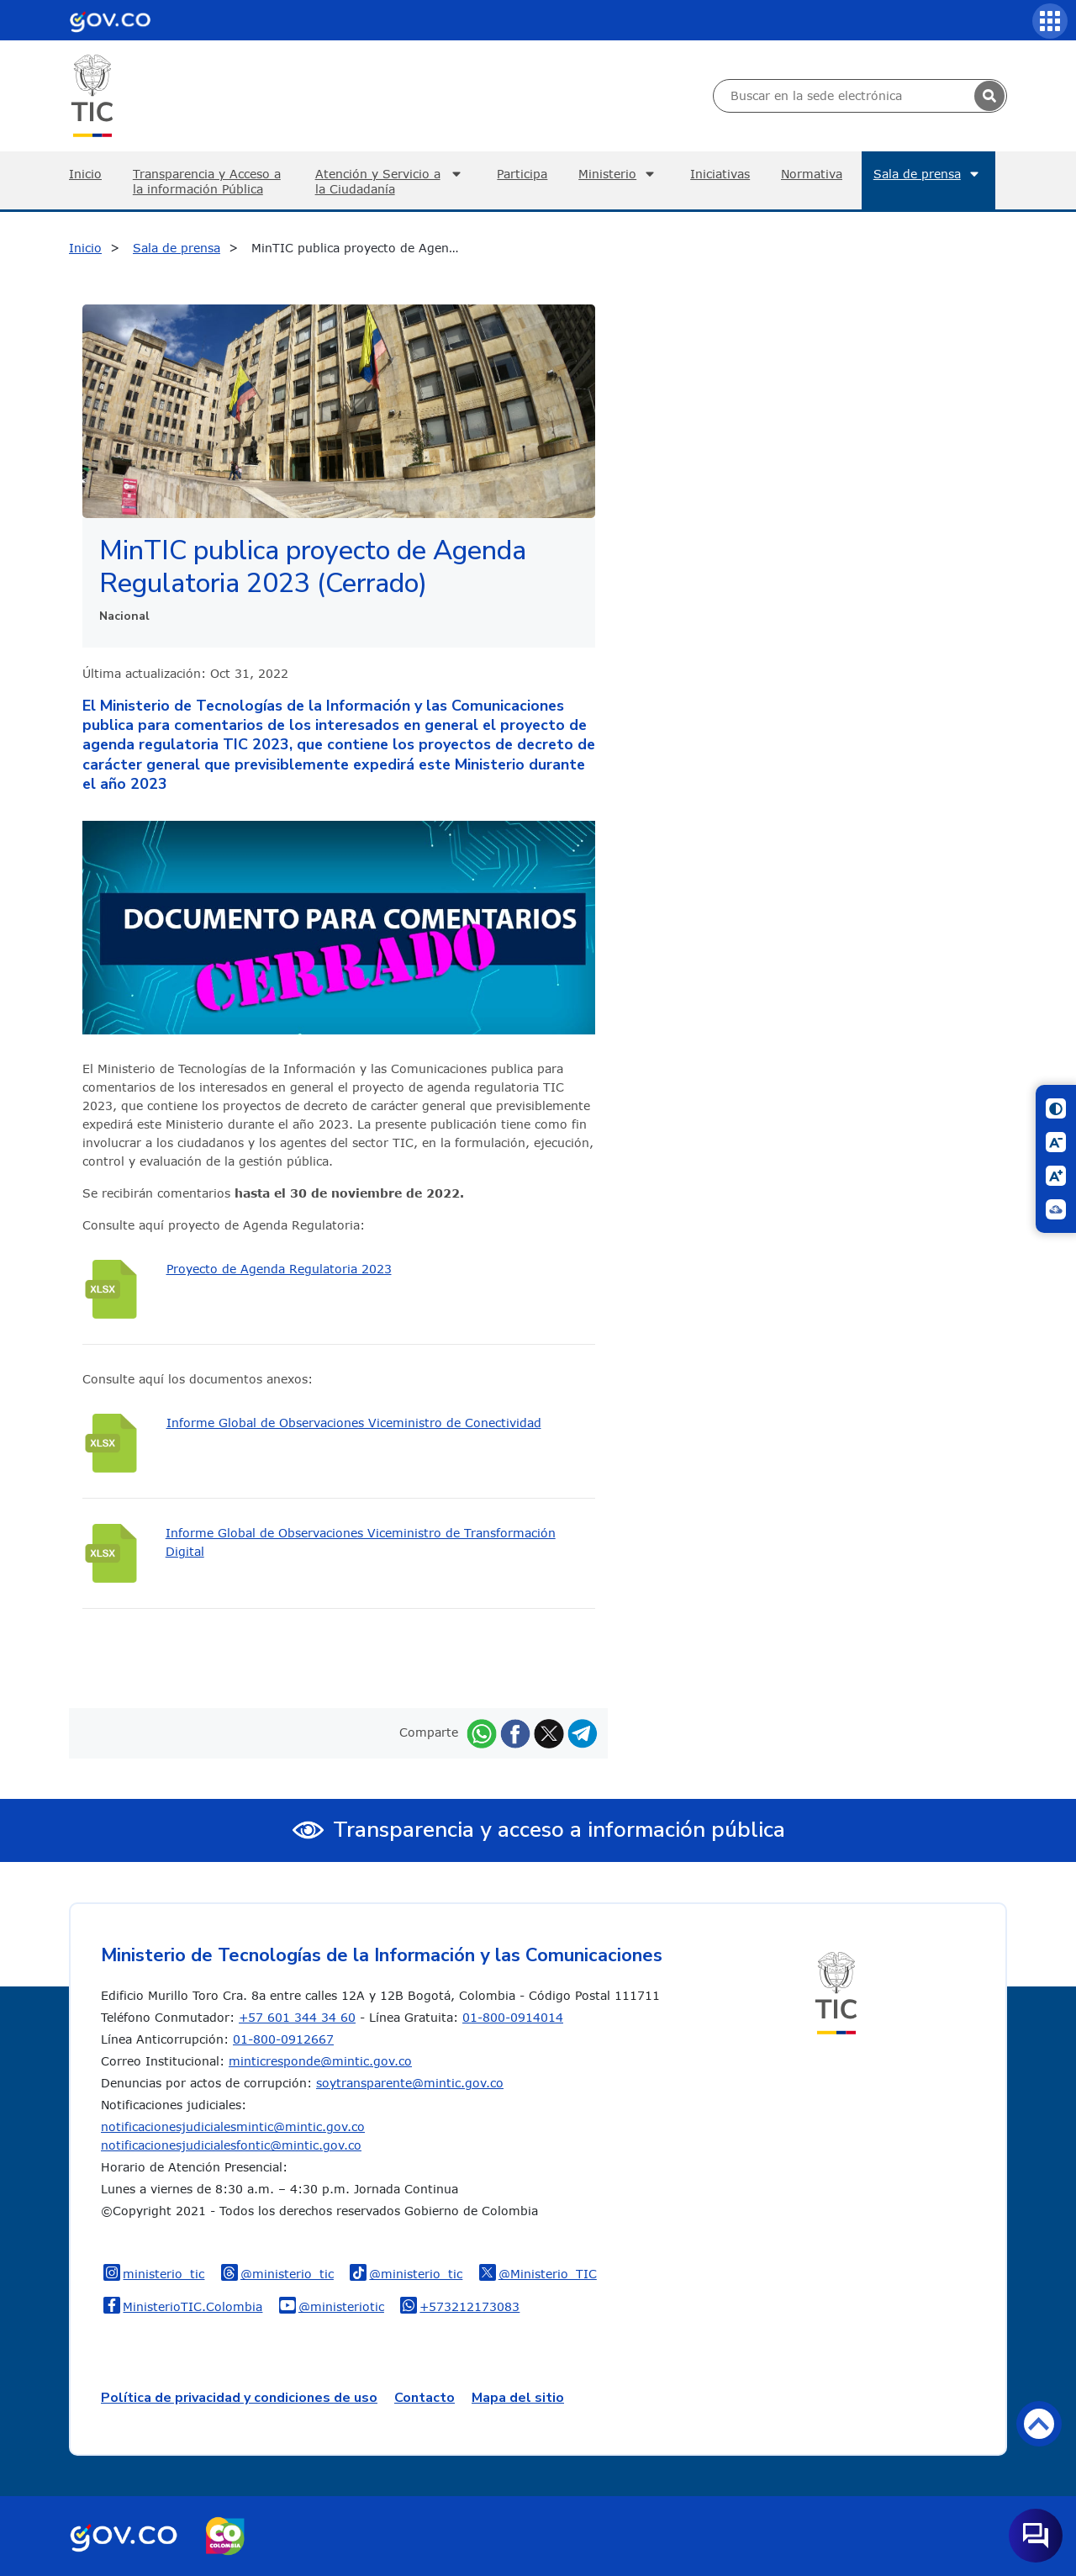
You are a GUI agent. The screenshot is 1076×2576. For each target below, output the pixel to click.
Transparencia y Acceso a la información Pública (207, 181)
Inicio (85, 174)
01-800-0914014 (512, 2017)
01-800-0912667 (283, 2039)
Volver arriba (1039, 2423)
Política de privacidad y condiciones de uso (239, 2397)
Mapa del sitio (518, 2397)
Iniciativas (720, 174)
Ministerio (618, 174)
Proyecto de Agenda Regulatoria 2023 (279, 1269)
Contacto (424, 2397)
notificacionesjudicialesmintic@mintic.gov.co (233, 2126)
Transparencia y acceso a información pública (559, 1829)
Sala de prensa (928, 174)
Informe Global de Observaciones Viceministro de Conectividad (353, 1422)
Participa (522, 174)
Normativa (811, 174)
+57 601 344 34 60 (297, 2017)
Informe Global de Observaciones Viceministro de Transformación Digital (361, 1542)
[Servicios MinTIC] (1050, 21)
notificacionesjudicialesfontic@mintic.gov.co (231, 2145)
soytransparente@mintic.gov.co (410, 2083)
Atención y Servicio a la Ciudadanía (391, 181)
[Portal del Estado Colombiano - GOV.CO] (110, 20)
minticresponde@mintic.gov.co (320, 2061)
